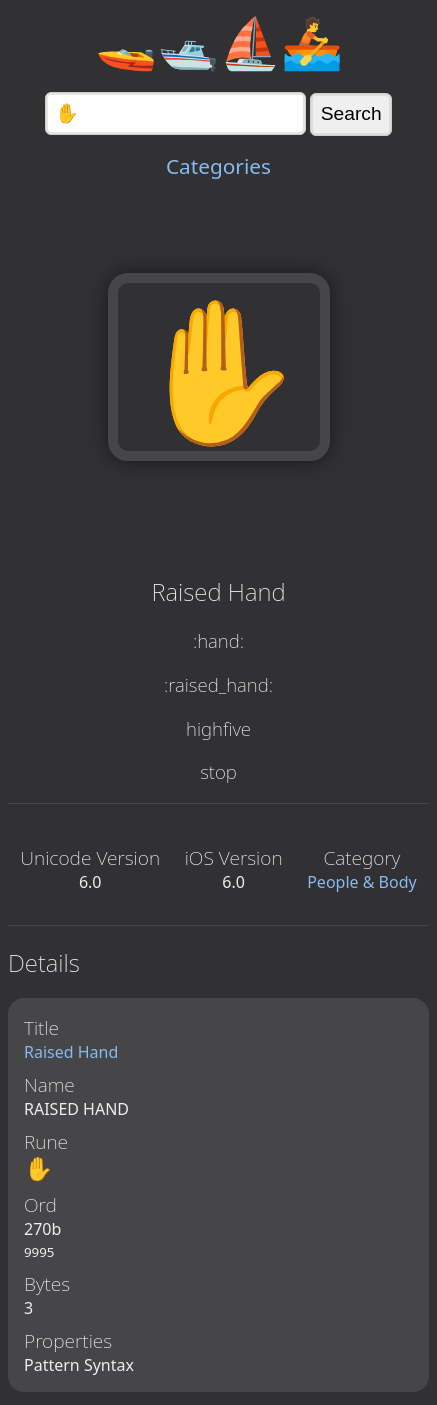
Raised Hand (71, 1052)
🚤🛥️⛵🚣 (219, 42)
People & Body (362, 882)
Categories (218, 166)
